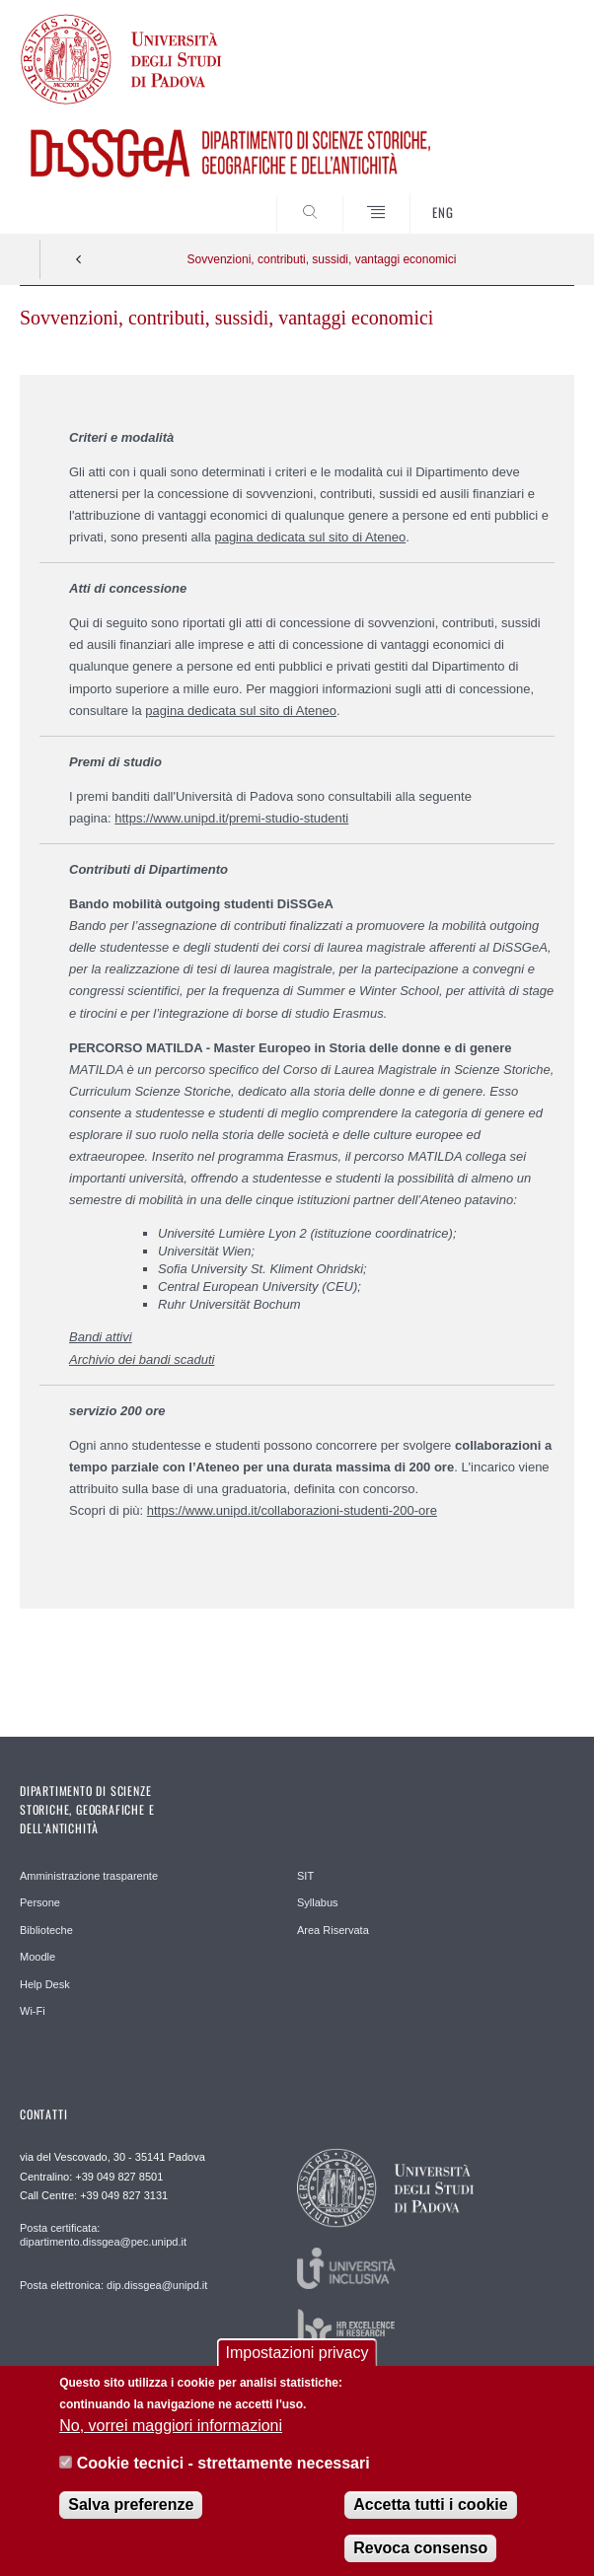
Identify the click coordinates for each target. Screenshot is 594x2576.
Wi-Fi (32, 2011)
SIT (305, 1876)
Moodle (37, 1957)
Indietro (79, 259)
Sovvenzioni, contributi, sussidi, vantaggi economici (322, 259)
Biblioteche (46, 1930)
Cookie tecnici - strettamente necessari (223, 2476)
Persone (40, 1902)
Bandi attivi (100, 1336)
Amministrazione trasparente (89, 1876)
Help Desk (45, 1984)
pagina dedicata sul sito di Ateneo (310, 537)
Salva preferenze (130, 2516)
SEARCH (530, 197)
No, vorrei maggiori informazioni (170, 2438)
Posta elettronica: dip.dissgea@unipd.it (113, 2285)
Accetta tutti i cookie (430, 2516)
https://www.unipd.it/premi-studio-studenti (231, 818)
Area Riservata (333, 1930)
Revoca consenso (420, 2559)
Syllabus (317, 1902)
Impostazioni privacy (297, 2365)
